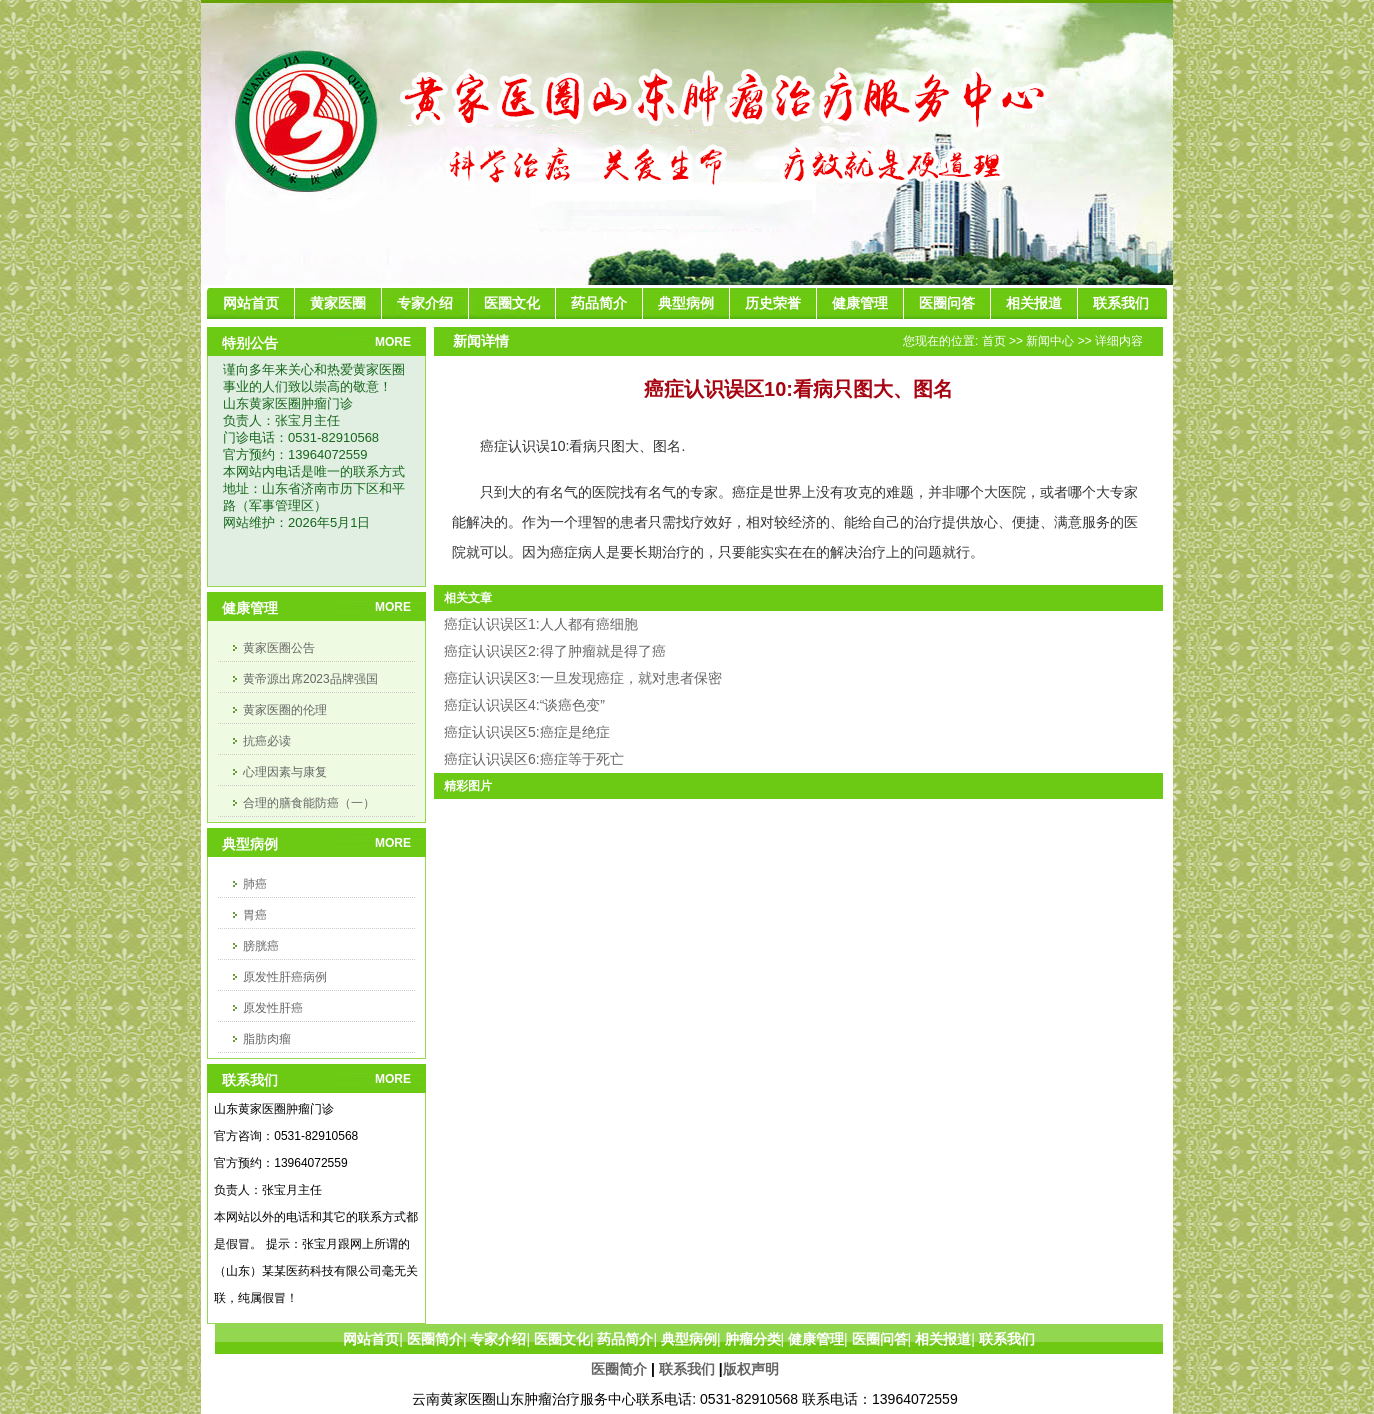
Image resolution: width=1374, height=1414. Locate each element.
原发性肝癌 (273, 1008)
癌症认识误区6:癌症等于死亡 (534, 759)
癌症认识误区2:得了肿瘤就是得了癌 (555, 651)
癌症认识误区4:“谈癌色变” (524, 705)
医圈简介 (619, 1369)
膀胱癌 (261, 946)
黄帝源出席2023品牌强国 (310, 679)
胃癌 (255, 915)
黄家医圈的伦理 (285, 710)
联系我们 (687, 1369)
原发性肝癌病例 (285, 977)
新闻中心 (1050, 341)
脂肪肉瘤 (267, 1039)
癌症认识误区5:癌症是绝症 (527, 732)
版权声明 (751, 1369)
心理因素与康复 (285, 772)
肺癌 (255, 884)
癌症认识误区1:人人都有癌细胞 (541, 624)
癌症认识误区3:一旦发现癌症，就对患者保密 (583, 678)
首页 (994, 341)
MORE (393, 342)
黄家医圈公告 (279, 648)
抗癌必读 (267, 741)
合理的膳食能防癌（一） (309, 803)
